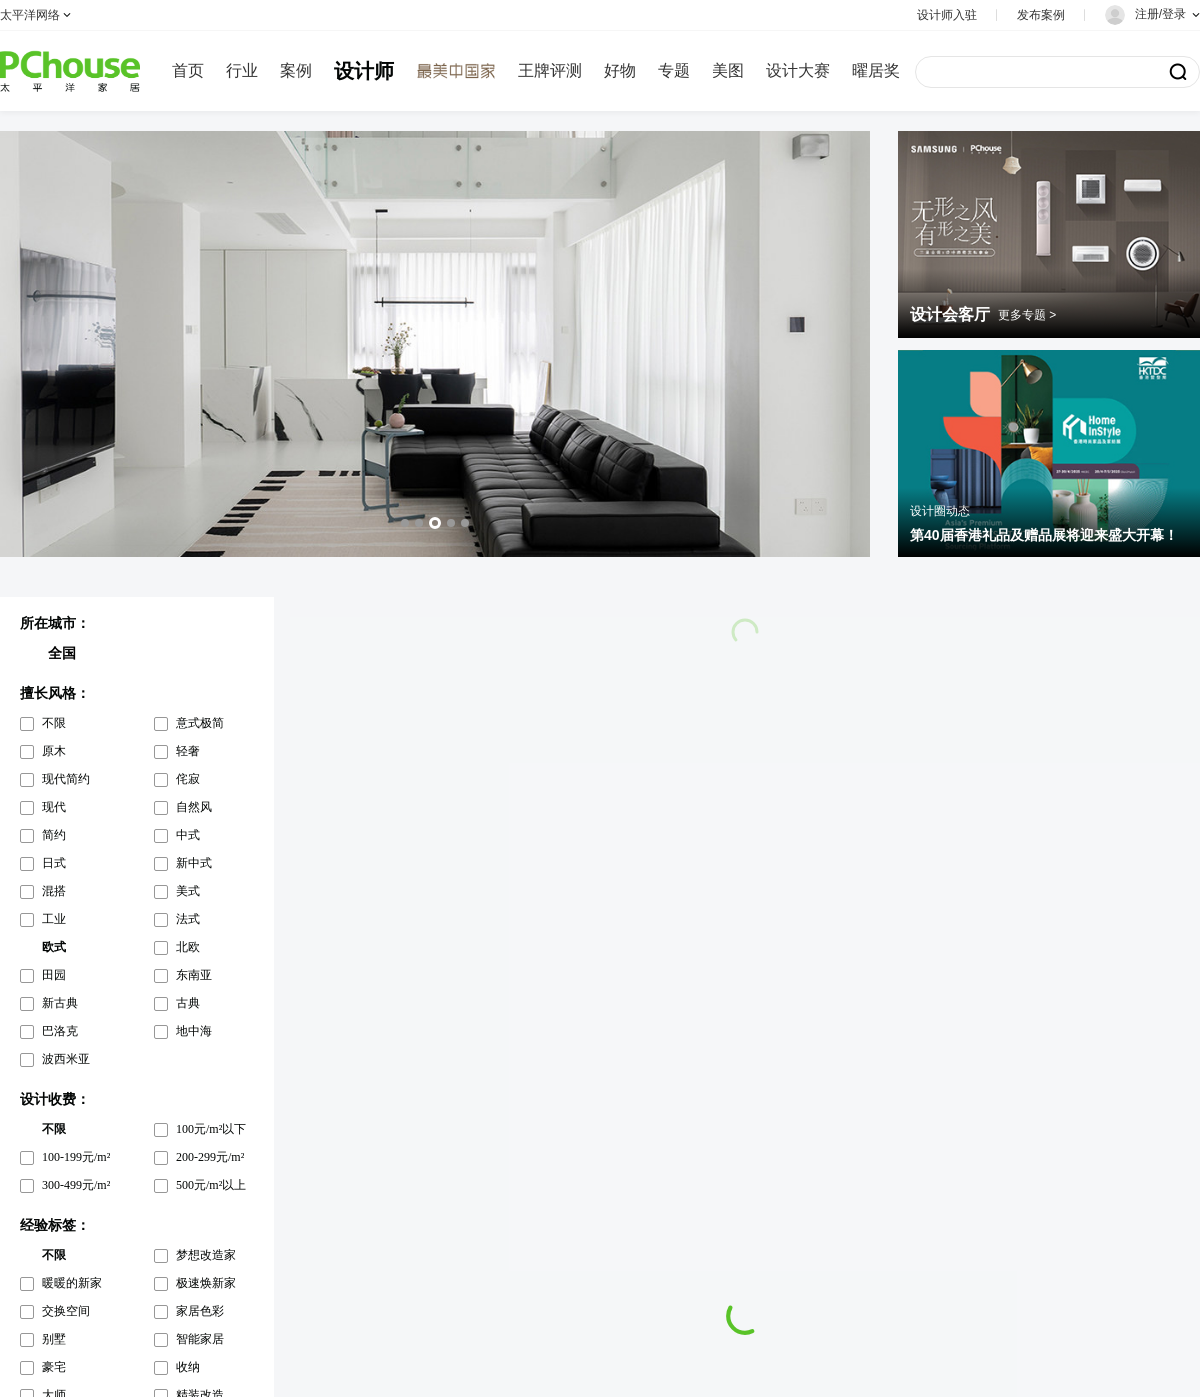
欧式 (54, 947)
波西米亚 (66, 1059)
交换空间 (66, 1311)
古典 (188, 1003)
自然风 (194, 807)
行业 (242, 70)
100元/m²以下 (211, 1129)
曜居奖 (876, 70)
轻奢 (188, 751)
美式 (188, 891)
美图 (728, 70)
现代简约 (66, 779)
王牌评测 (550, 70)
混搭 (54, 891)
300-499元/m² (76, 1185)
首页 (188, 70)
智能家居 (200, 1339)
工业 (54, 919)
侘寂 (188, 779)
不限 (54, 723)
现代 (54, 807)
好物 (620, 70)
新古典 (60, 1003)
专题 (674, 70)
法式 (188, 919)
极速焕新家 (206, 1283)
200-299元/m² (210, 1157)
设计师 (364, 71)
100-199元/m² (76, 1157)
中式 (188, 835)
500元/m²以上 (211, 1185)
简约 (54, 835)
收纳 (188, 1367)
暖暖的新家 (72, 1283)
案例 (296, 70)
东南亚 (194, 975)
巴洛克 (60, 1031)
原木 (54, 751)
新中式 (194, 863)
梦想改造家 (206, 1255)
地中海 (194, 1031)
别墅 (54, 1339)
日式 (54, 863)
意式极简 (200, 723)
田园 (54, 975)
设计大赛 (798, 70)
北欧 (188, 947)
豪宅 (54, 1367)
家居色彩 (200, 1311)
